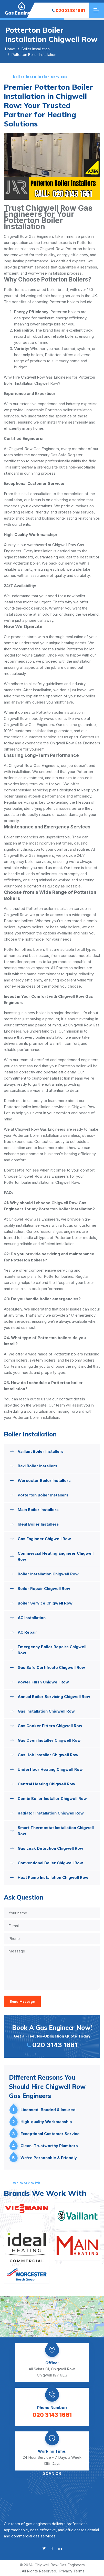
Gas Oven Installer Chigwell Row (49, 1740)
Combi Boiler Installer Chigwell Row (52, 1798)
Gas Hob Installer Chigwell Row (48, 1754)
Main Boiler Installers (38, 1509)
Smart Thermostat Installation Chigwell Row (56, 1830)
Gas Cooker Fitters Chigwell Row (50, 1725)
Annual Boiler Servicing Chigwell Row (54, 1696)
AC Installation (32, 1617)
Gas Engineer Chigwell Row (44, 1538)
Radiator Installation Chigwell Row (51, 1813)
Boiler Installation (36, 49)
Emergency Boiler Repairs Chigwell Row (52, 1649)
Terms (79, 2571)
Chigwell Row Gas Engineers (60, 2564)
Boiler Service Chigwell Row (45, 1603)
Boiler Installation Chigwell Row (48, 1574)
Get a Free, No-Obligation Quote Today (52, 2036)
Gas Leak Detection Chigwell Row (50, 1848)
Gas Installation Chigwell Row (46, 1711)
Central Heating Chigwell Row (46, 1784)
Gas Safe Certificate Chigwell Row (51, 1667)
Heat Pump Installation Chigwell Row (53, 1877)
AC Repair (27, 1632)
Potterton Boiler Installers (43, 1495)
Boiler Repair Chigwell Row (44, 1588)
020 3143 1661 (68, 10)
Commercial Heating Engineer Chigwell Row (55, 1556)
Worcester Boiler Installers (44, 1480)
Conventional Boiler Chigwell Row (50, 1862)
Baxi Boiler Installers (37, 1465)
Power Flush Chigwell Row (43, 1682)
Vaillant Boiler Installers (41, 1451)
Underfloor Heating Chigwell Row (50, 1769)
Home (10, 49)
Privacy (65, 2571)
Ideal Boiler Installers (38, 1524)
